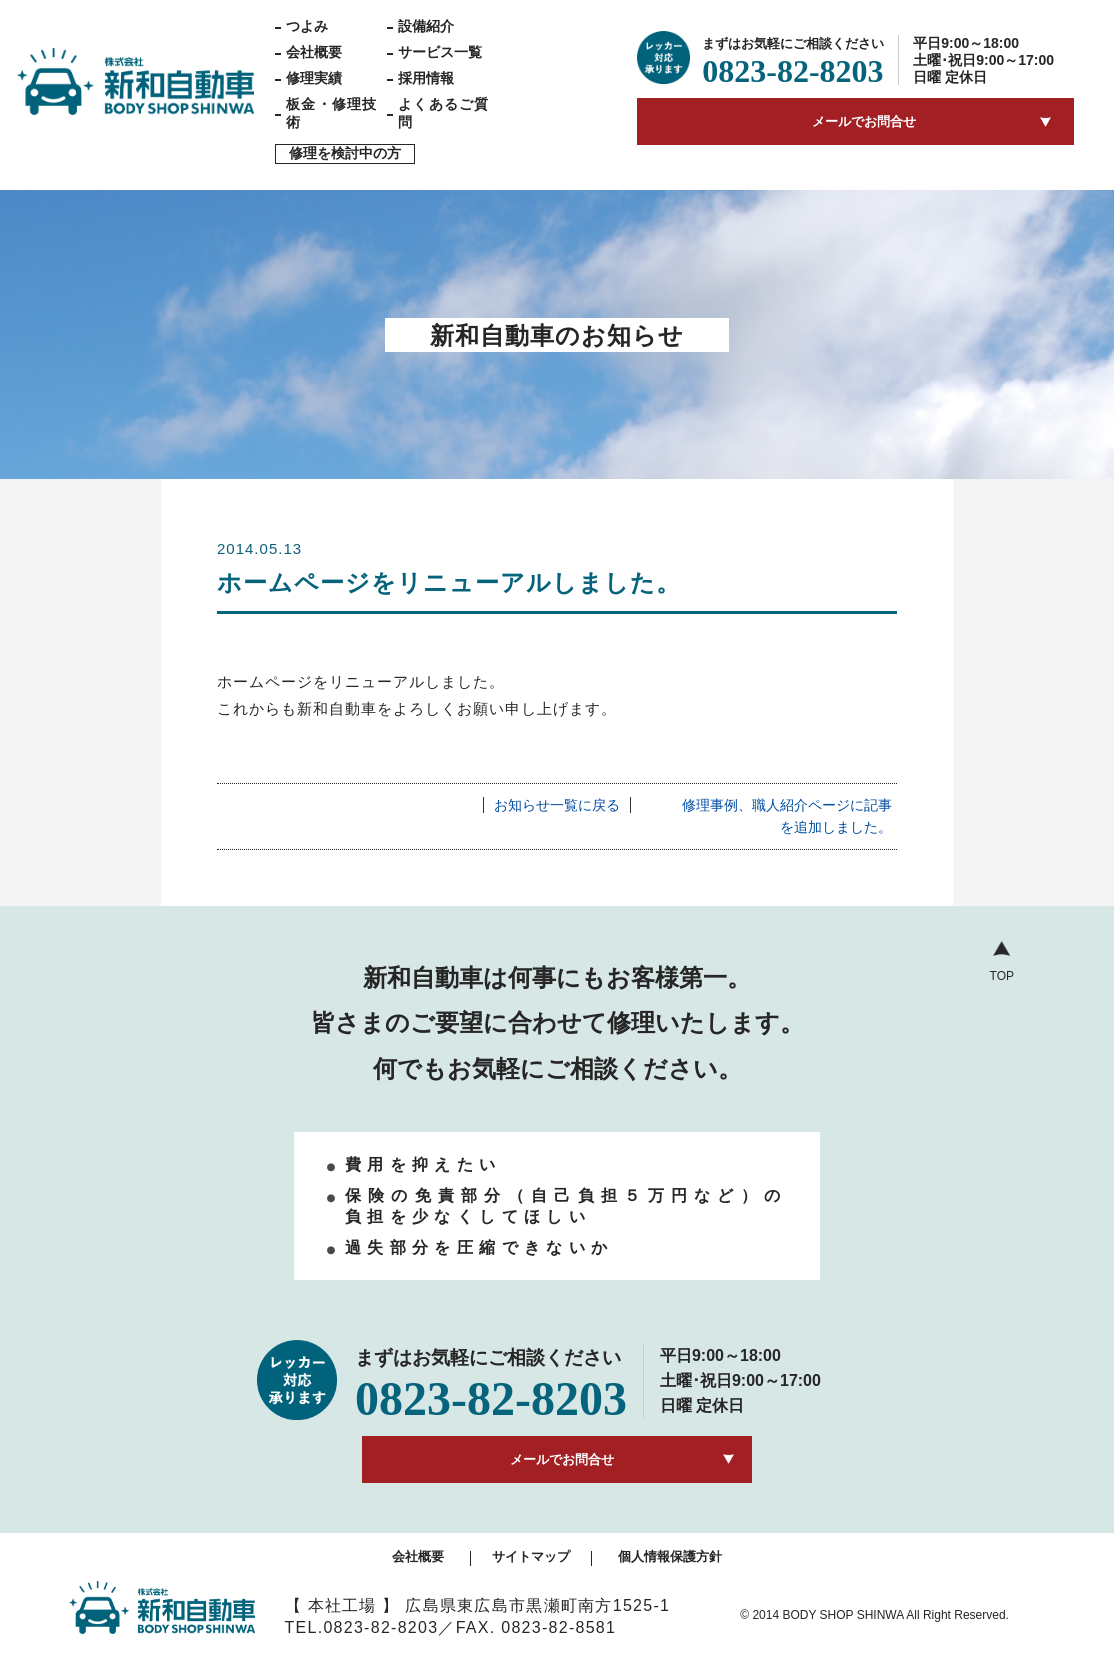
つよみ (307, 26)
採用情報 (426, 78)
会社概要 (314, 52)
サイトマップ (531, 1556)
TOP (1002, 976)
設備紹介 (426, 26)
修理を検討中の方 (345, 153)
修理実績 (314, 78)
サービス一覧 (440, 52)
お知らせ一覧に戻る (557, 805)
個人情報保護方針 (670, 1556)
